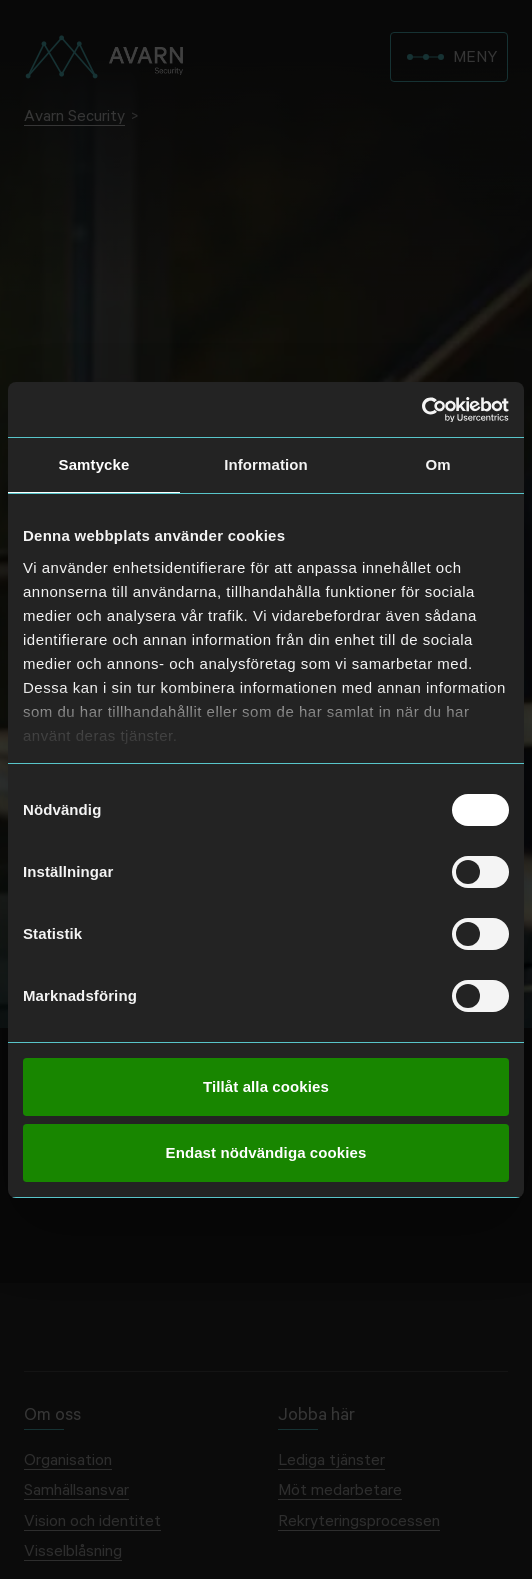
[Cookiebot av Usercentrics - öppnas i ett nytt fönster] (421, 410)
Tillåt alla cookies (266, 1086)
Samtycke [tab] (94, 464)
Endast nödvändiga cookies (266, 1152)
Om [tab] (437, 464)
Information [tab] (266, 464)
